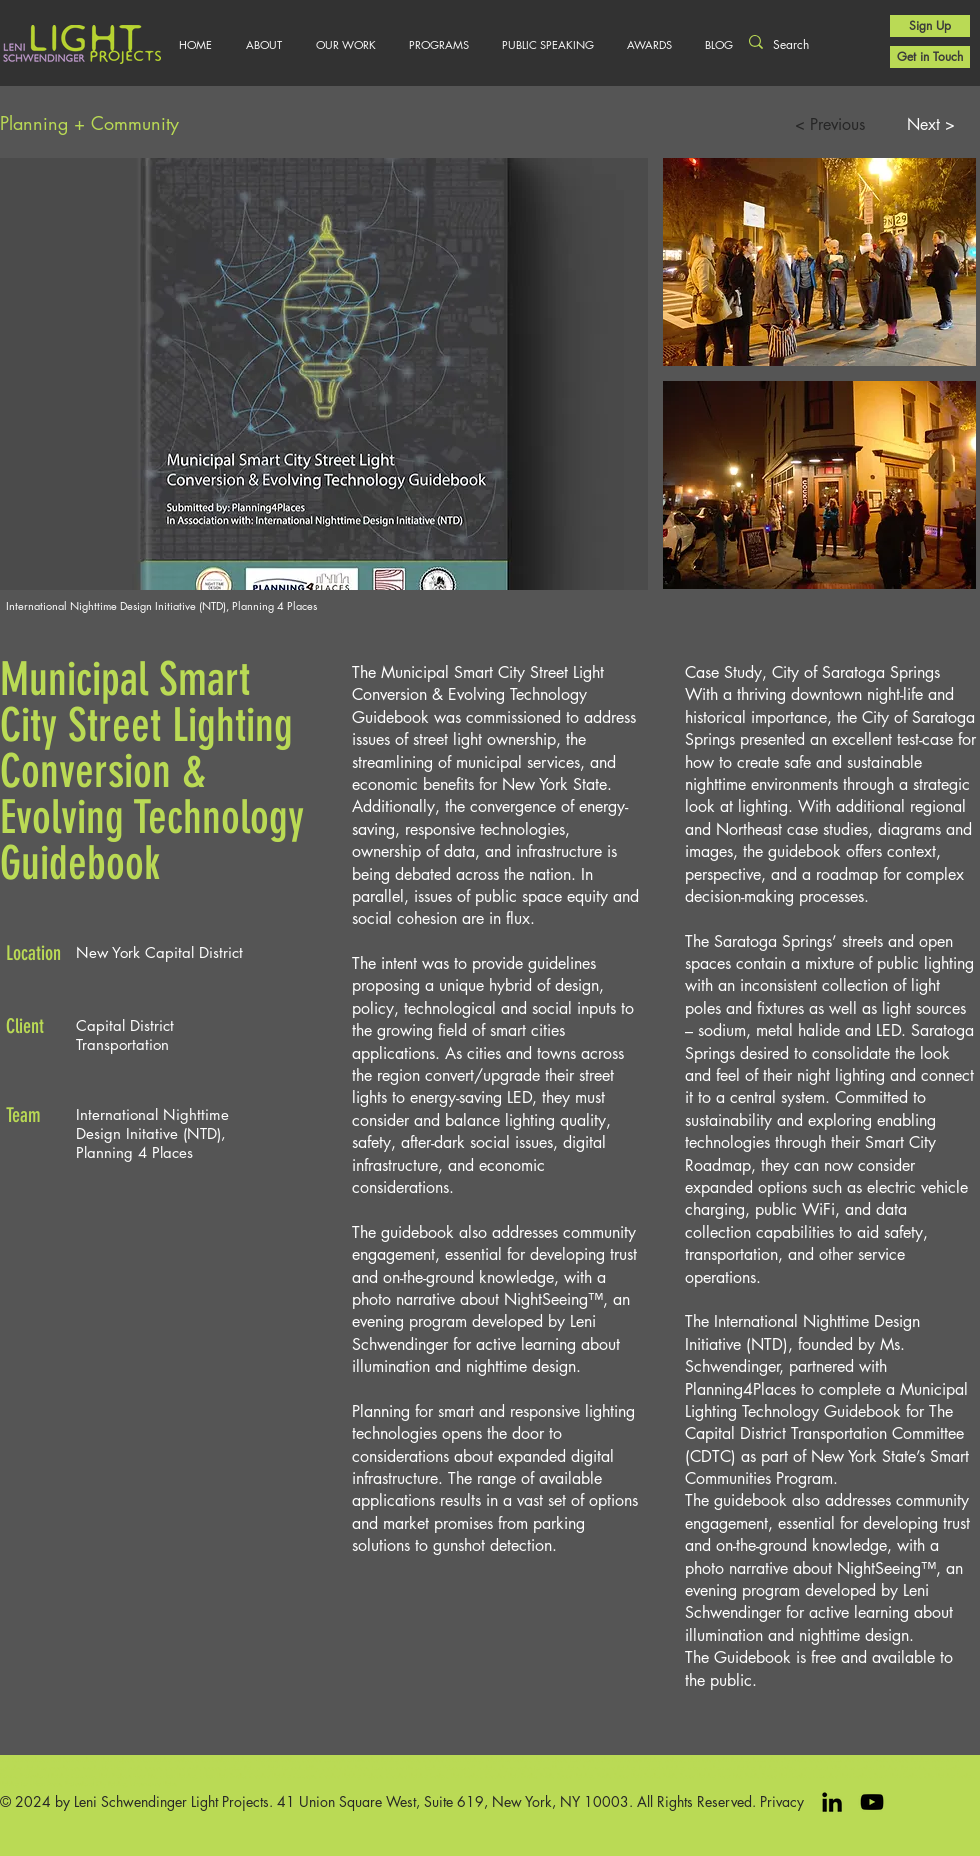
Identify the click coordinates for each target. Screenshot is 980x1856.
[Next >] (930, 125)
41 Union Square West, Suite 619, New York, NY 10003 (453, 1801)
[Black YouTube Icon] (872, 1802)
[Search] (807, 45)
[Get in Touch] (930, 57)
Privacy (782, 1801)
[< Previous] (829, 125)
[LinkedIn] (832, 1802)
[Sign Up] (930, 26)
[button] (345, 45)
